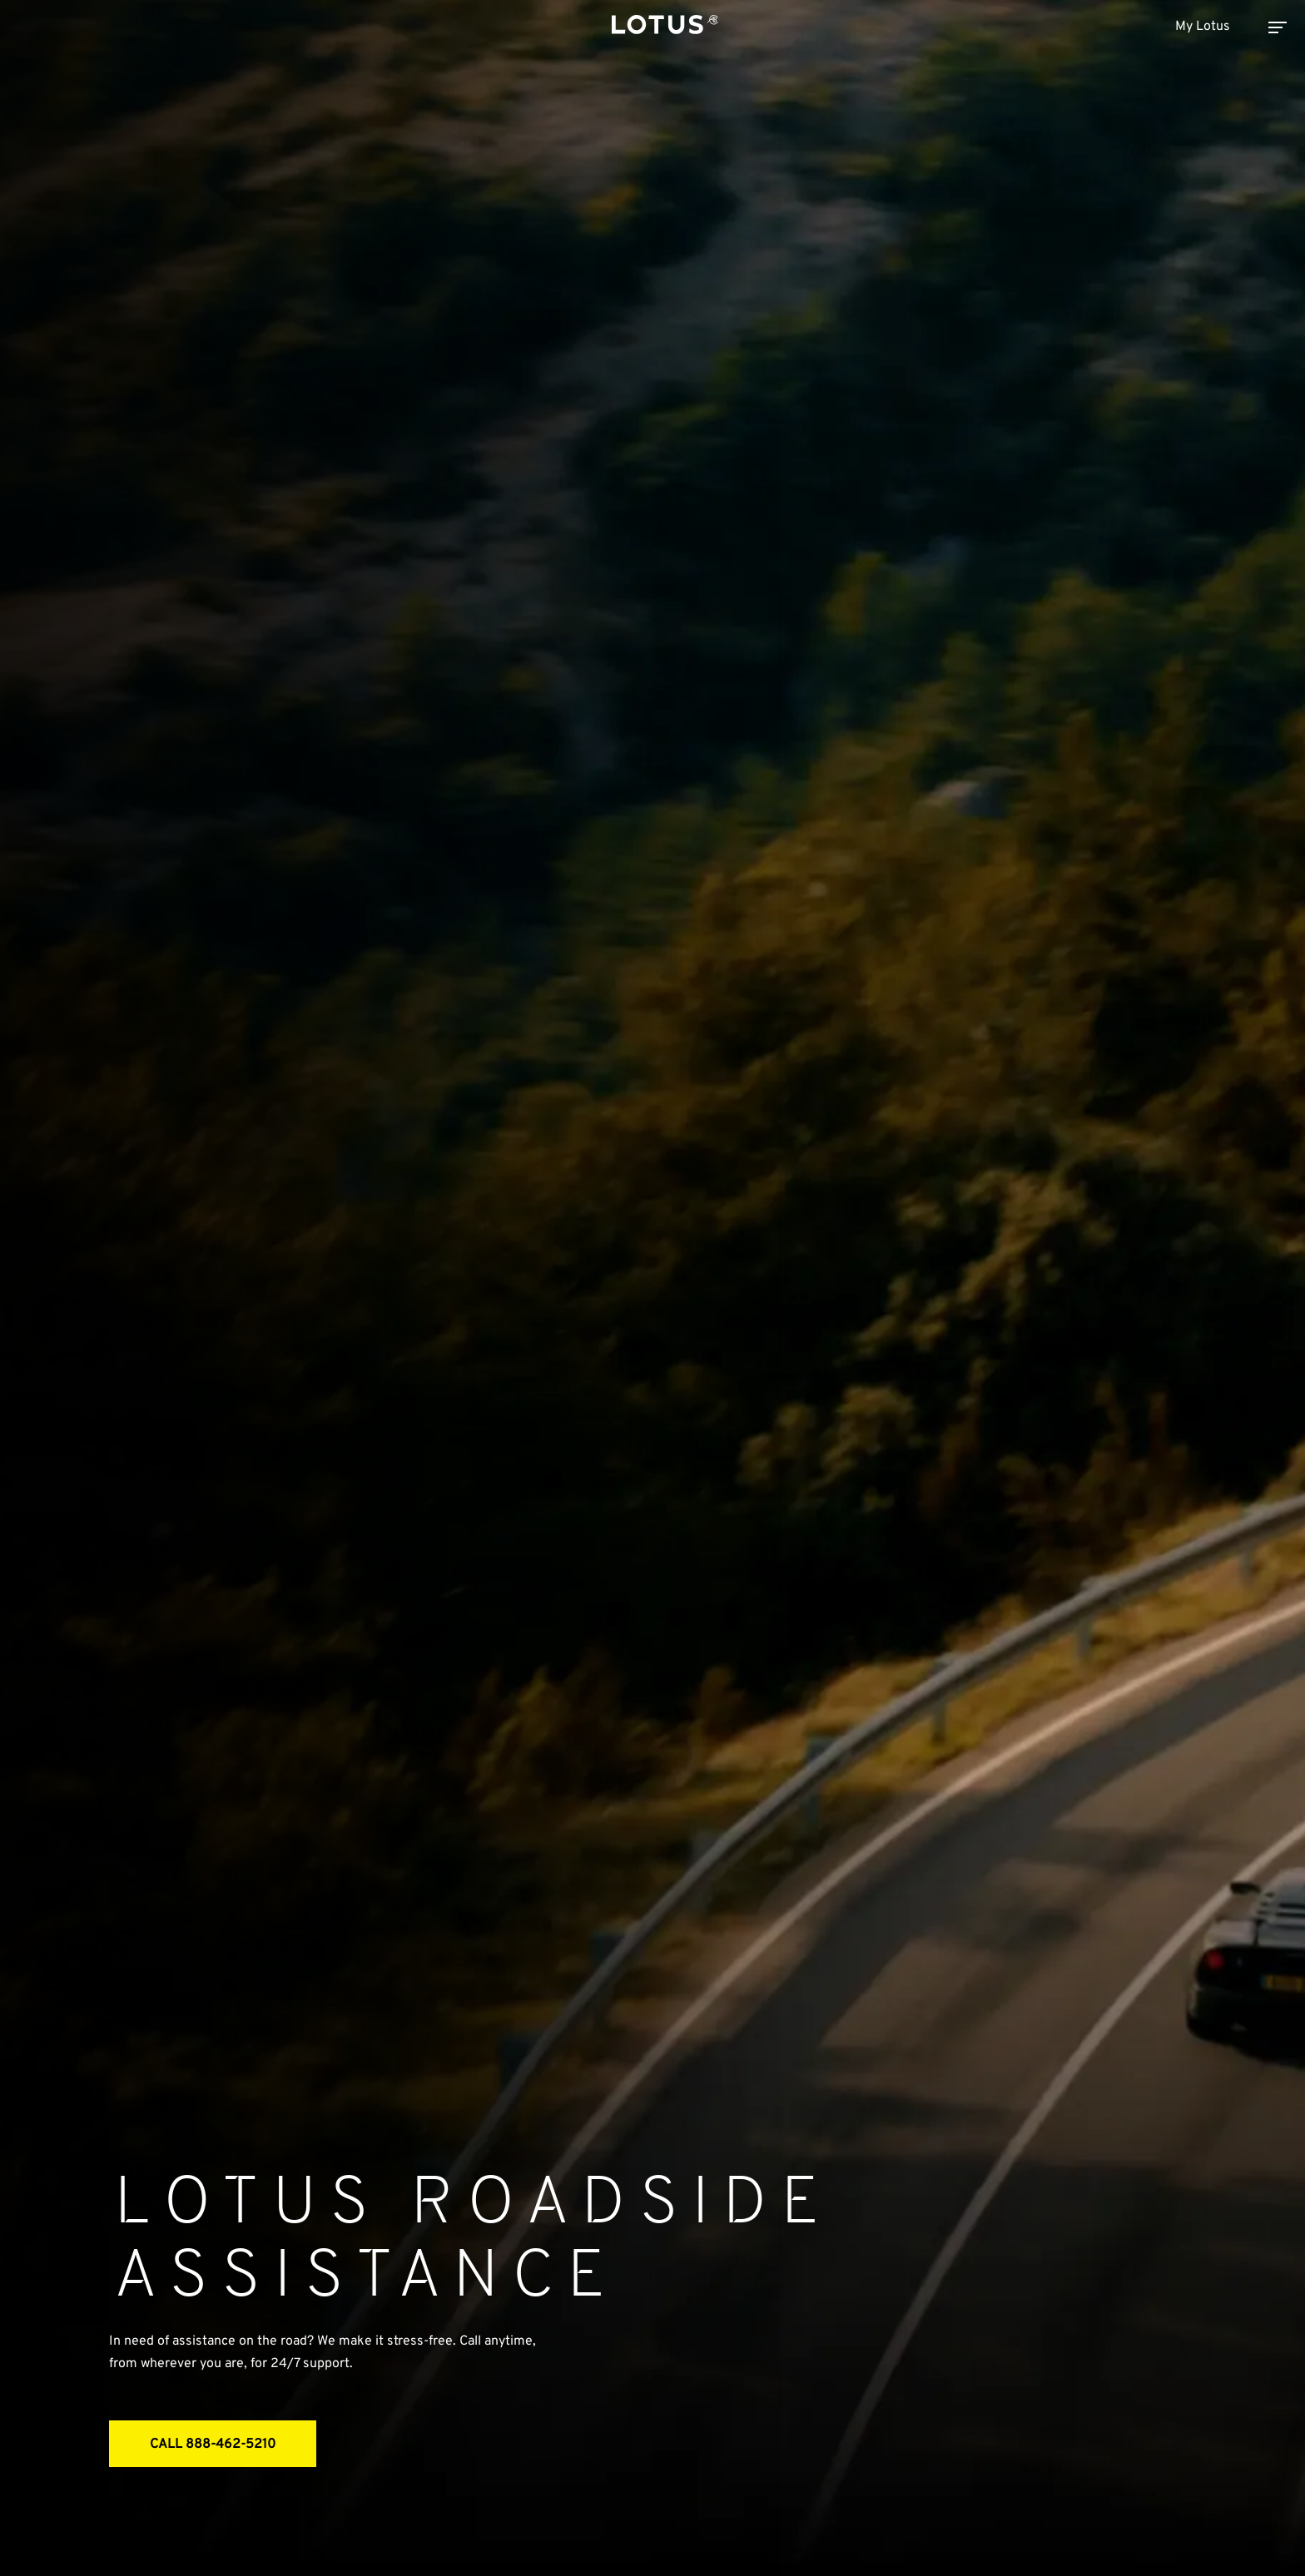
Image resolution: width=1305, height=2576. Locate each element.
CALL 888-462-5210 (212, 2444)
